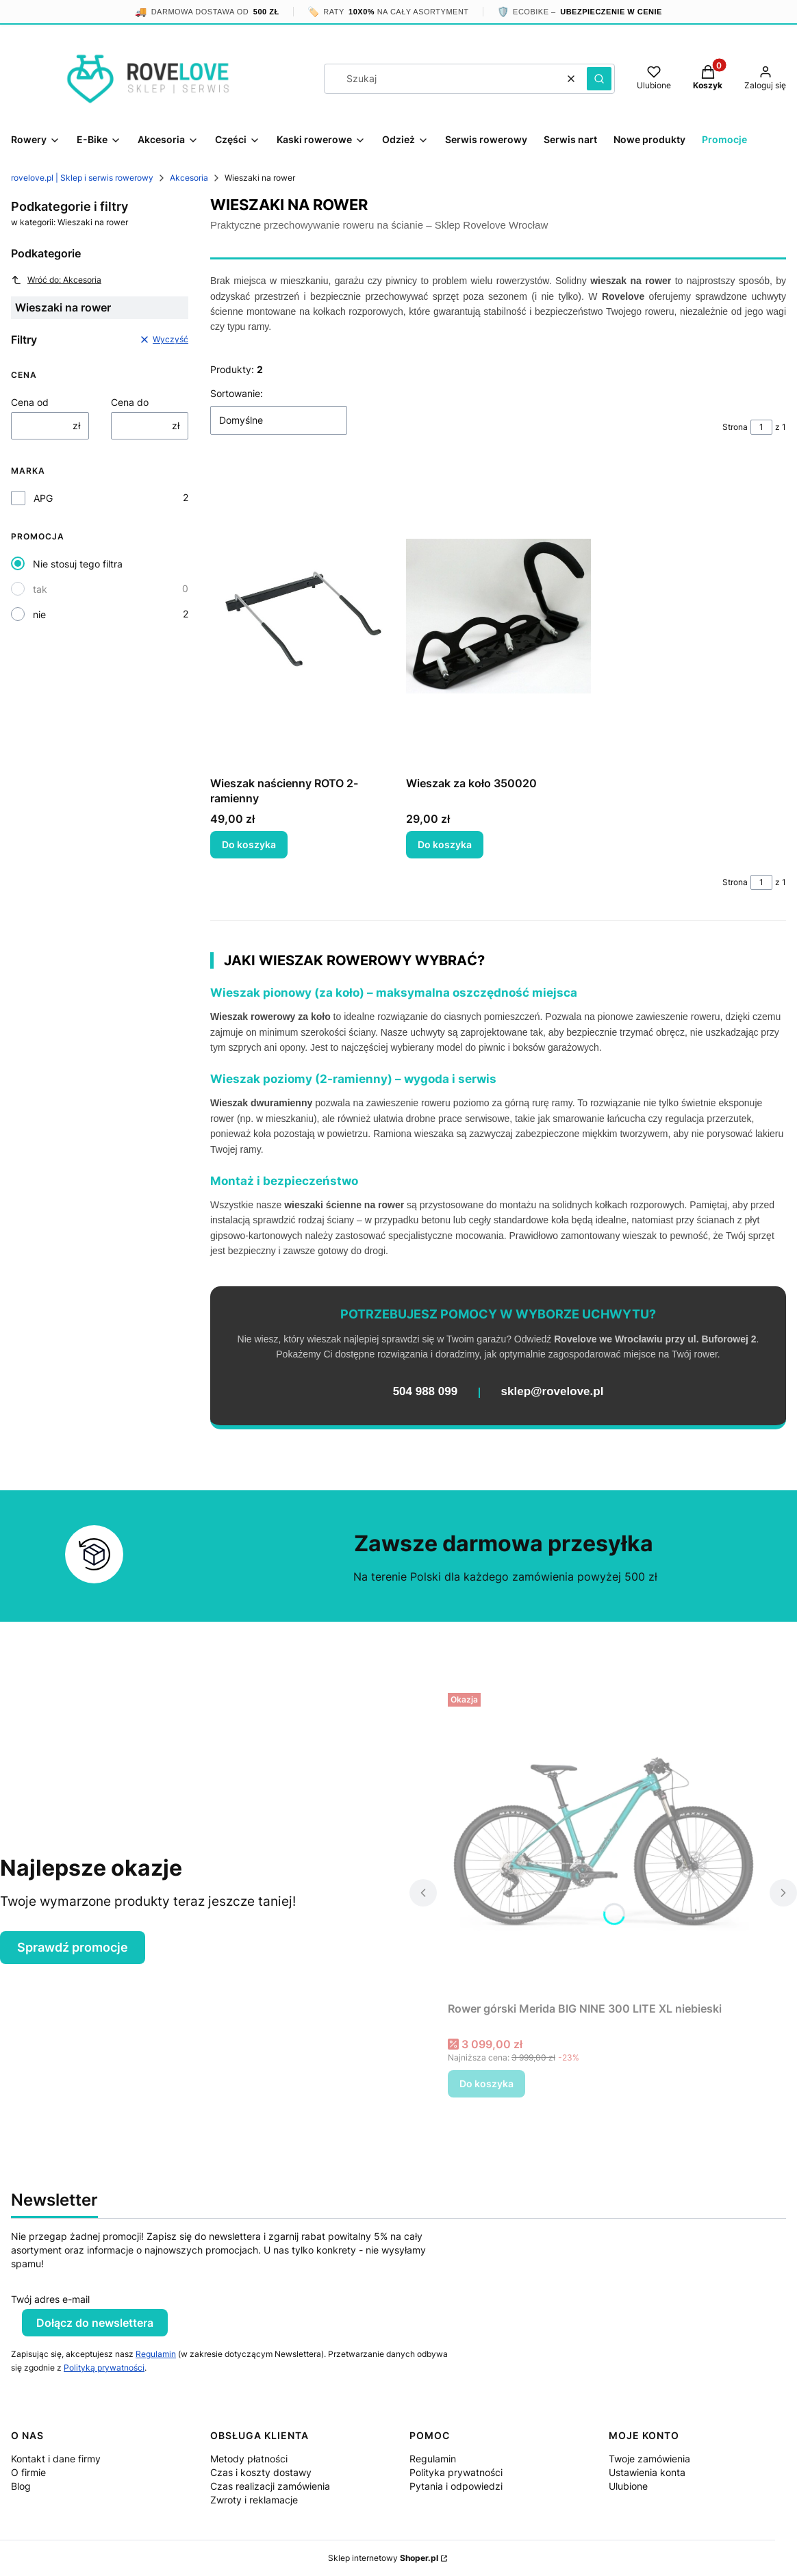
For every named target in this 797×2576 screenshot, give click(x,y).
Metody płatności (249, 2458)
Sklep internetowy (383, 2558)
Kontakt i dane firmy (56, 2458)
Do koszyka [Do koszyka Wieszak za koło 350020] (445, 844)
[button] (599, 78)
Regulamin (156, 2354)
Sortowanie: (236, 393)
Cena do (130, 402)
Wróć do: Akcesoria (56, 280)
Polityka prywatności (456, 2472)
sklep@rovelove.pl (552, 1391)
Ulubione (628, 2486)
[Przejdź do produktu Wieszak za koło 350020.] (498, 616)
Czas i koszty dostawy (261, 2472)
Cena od (30, 402)
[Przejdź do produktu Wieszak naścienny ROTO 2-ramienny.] (302, 616)
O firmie (28, 2472)
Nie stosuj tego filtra (78, 564)
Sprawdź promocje (72, 1947)
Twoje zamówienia (649, 2458)
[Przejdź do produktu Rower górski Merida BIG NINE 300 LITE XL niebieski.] (603, 1841)
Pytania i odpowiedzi (456, 2486)
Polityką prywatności (104, 2367)
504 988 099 (425, 1391)
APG (43, 498)
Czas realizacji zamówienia (270, 2486)
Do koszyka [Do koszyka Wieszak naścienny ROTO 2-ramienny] (249, 844)
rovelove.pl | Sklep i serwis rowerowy (82, 178)
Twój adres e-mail (50, 2299)
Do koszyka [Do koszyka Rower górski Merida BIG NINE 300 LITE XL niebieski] (486, 2083)
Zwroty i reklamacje (254, 2499)
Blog (21, 2486)
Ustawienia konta (647, 2472)
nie (39, 614)
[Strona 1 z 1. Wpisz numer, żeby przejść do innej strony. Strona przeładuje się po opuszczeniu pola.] (761, 427)
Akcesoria (189, 178)
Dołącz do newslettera (94, 2323)
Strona (735, 427)
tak (40, 589)
